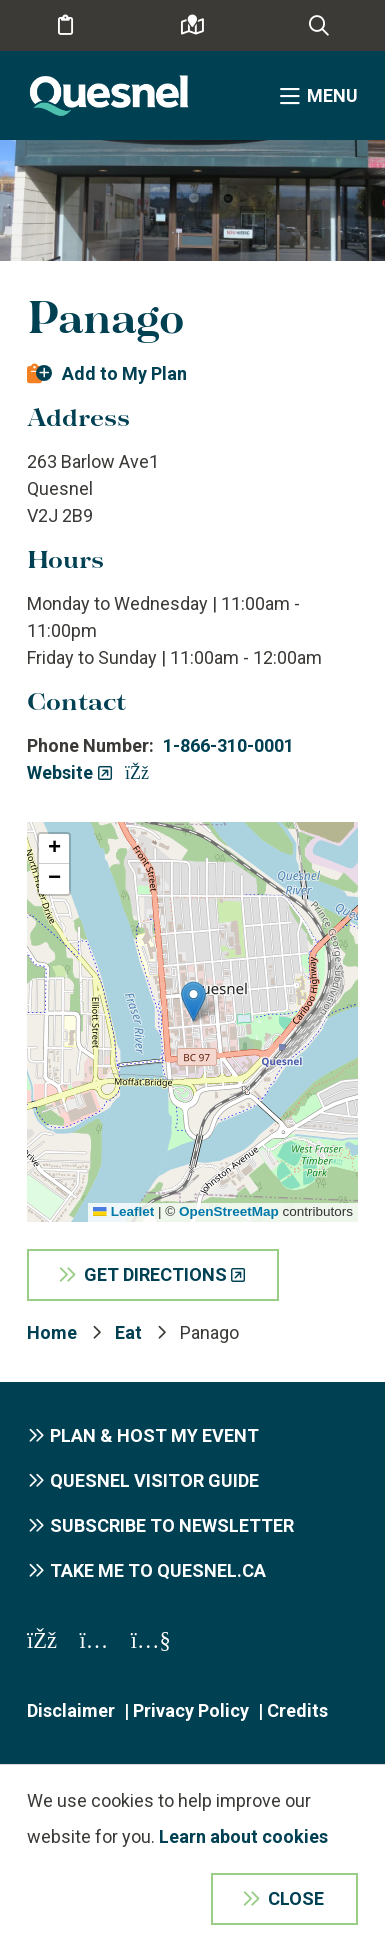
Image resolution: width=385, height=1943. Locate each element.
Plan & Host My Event (154, 1435)
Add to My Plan (124, 373)
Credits (297, 1710)
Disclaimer (71, 1710)
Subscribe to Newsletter (172, 1525)
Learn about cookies (243, 1836)
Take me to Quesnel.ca (158, 1570)
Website (60, 772)
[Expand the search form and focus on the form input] (319, 26)
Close (296, 1898)
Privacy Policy (191, 1710)
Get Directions (155, 1274)
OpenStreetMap (229, 1211)
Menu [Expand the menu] (332, 95)
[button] (193, 1001)
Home (52, 1332)
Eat (128, 1332)
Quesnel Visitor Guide (154, 1480)
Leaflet (123, 1211)
